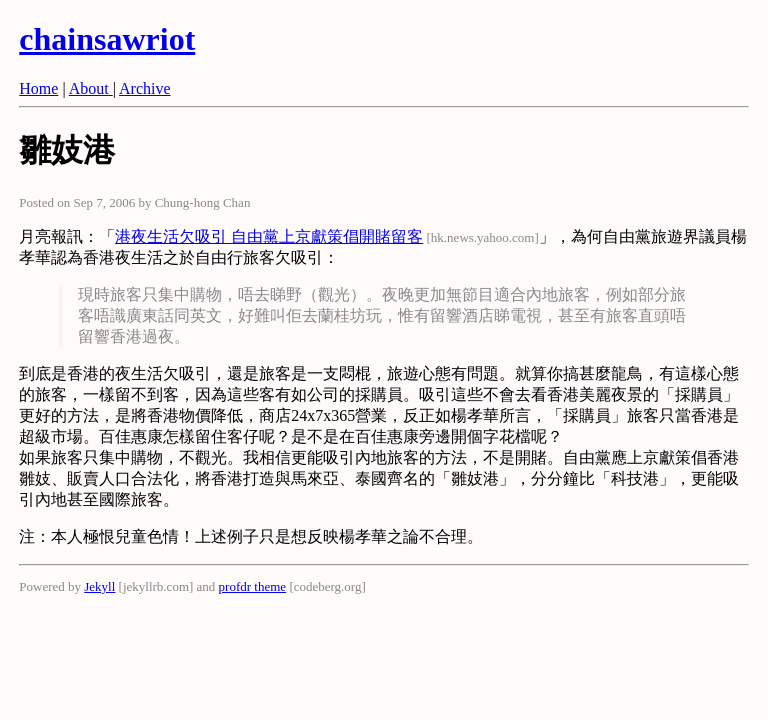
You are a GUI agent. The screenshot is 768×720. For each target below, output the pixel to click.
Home (38, 88)
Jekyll (99, 586)
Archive (145, 88)
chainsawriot (107, 39)
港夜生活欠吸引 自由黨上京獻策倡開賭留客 (269, 236)
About (91, 88)
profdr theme (253, 586)
